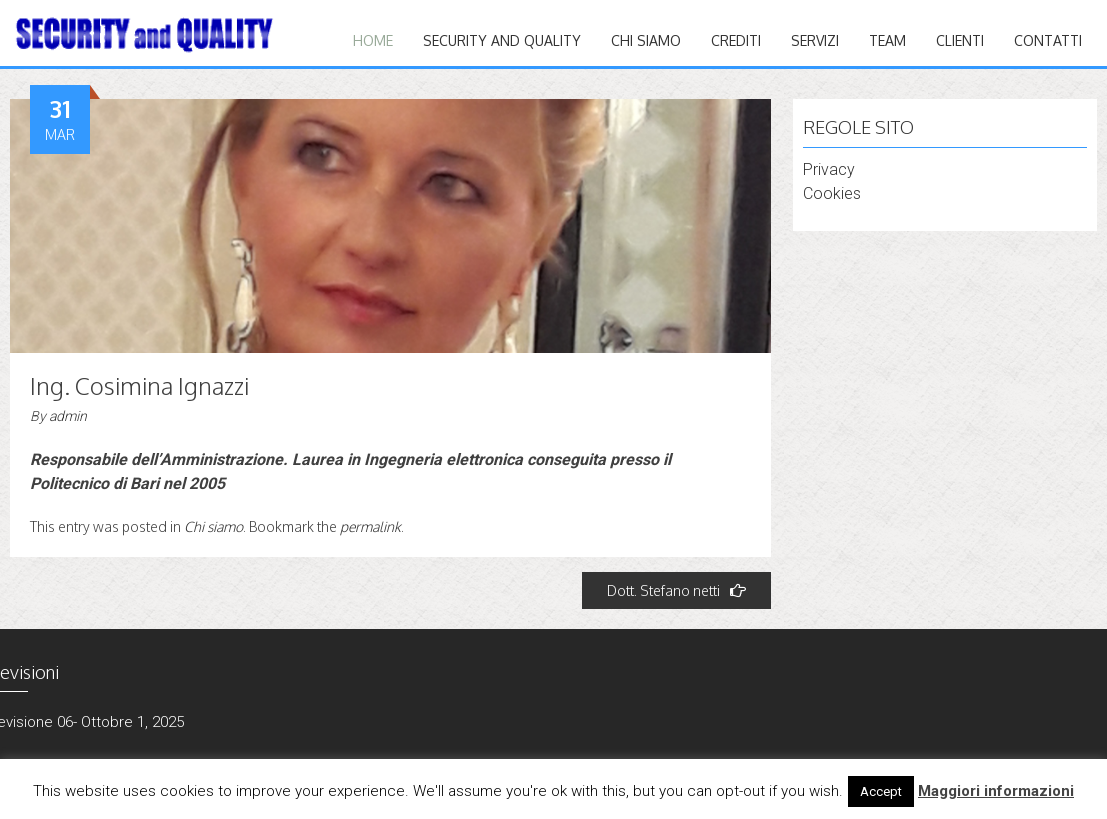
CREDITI (736, 40)
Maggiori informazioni (996, 791)
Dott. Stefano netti (676, 590)
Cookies (832, 193)
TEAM (887, 40)
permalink (370, 526)
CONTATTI (1048, 40)
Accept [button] (881, 791)
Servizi (815, 40)
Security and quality (502, 40)
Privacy (829, 169)
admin (68, 416)
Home (373, 40)
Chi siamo (646, 40)
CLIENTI (960, 40)
